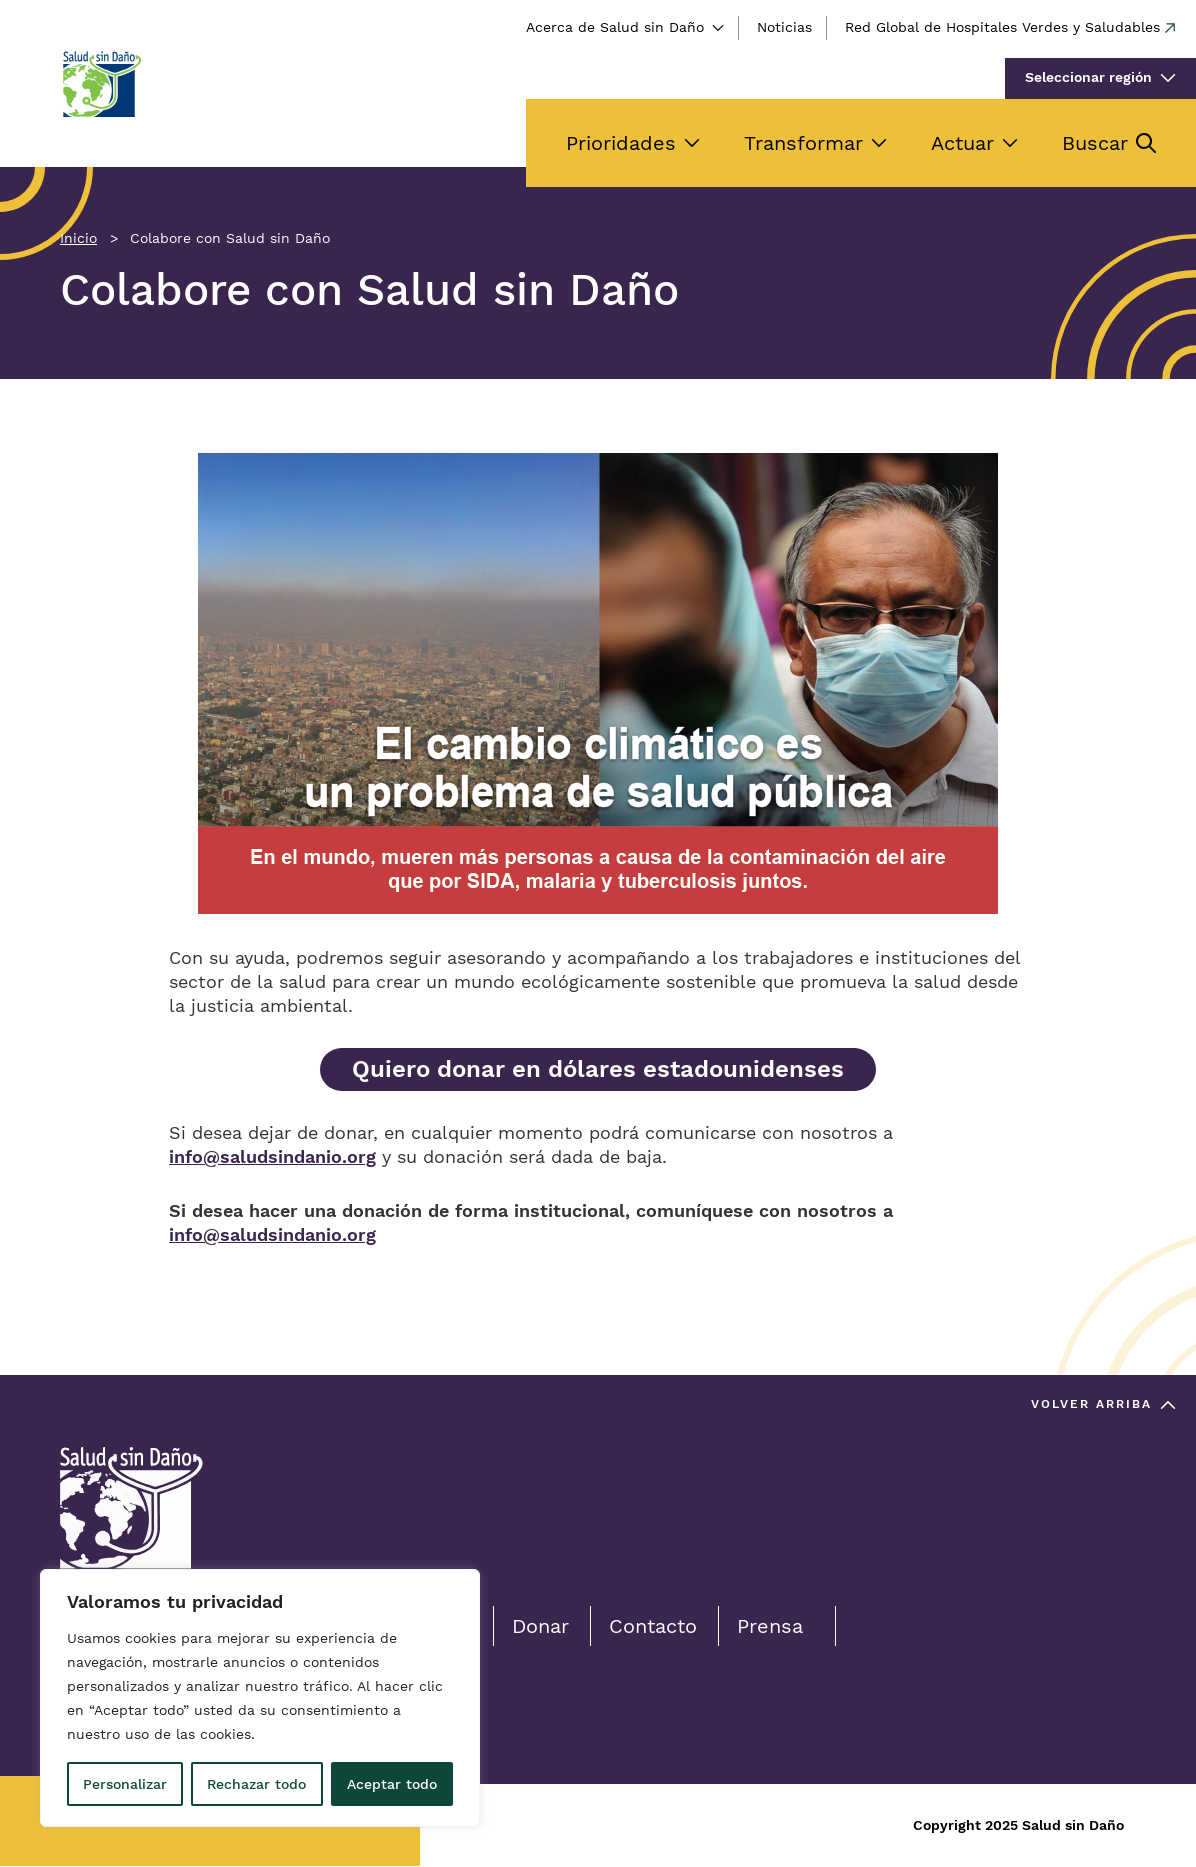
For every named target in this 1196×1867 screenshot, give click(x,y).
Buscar (1095, 143)
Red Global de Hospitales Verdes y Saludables (1002, 27)
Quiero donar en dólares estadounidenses (598, 1069)
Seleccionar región (1088, 77)
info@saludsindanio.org (272, 1156)
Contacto (653, 1626)
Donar (540, 1626)
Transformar (803, 143)
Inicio (78, 238)
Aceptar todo (392, 1784)
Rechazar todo (256, 1784)
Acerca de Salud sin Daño (615, 27)
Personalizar (125, 1784)
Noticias (784, 27)
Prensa (770, 1626)
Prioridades (621, 143)
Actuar (962, 143)
